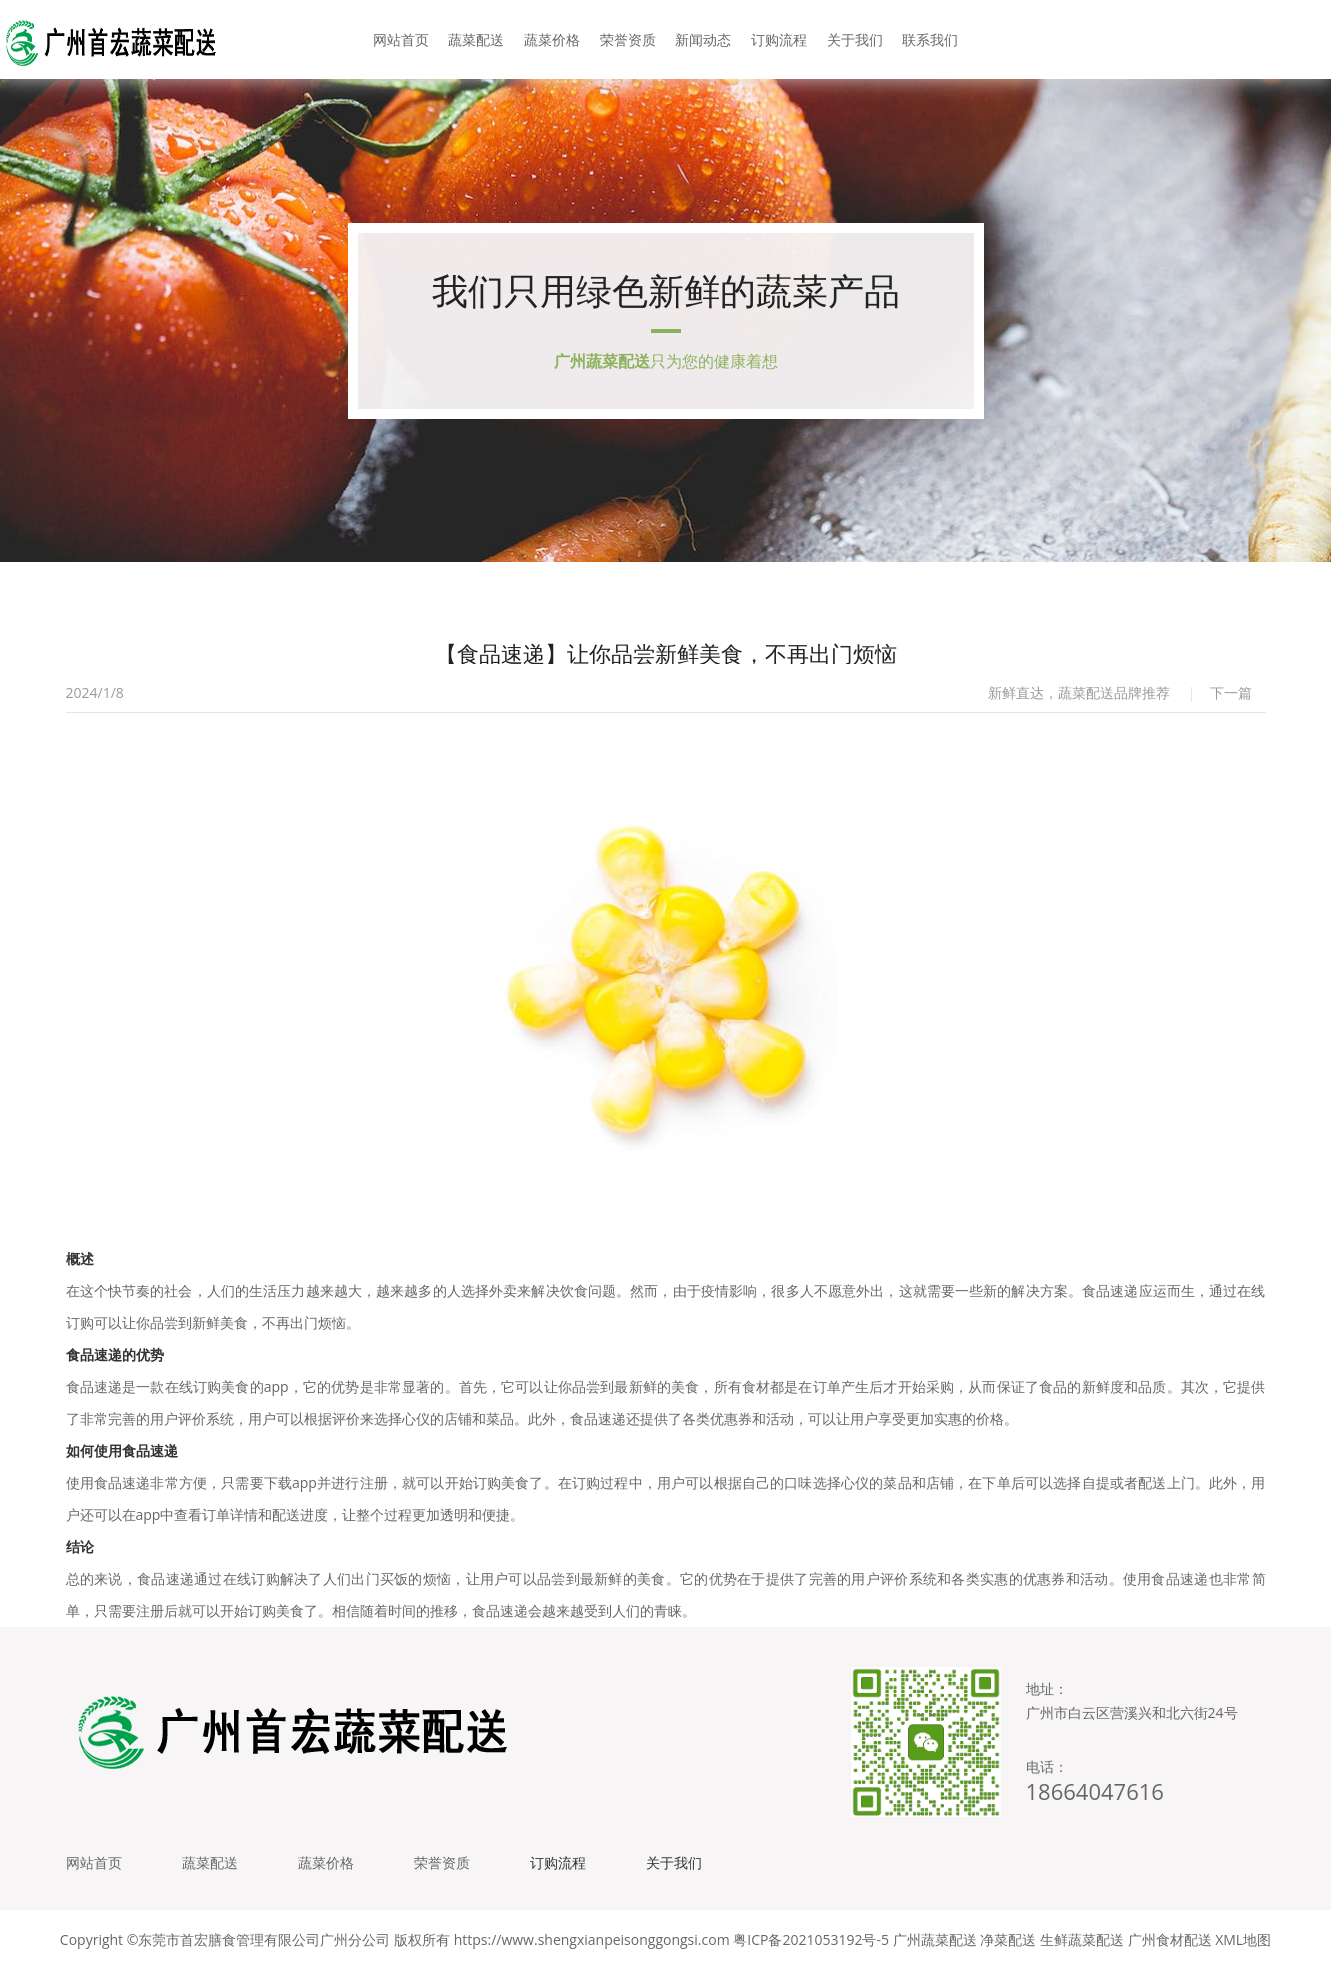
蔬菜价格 (552, 39)
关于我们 (855, 39)
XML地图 (1243, 1939)
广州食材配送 (1170, 1939)
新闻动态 (703, 39)
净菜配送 (1008, 1939)
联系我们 (930, 39)
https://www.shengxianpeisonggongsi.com (592, 1939)
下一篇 (1231, 692)
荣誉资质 (628, 39)
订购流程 (779, 39)
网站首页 (401, 39)
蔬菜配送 (476, 39)
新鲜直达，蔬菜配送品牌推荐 (1079, 692)
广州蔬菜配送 (935, 1939)
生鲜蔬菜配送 (1082, 1939)
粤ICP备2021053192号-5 (811, 1939)
